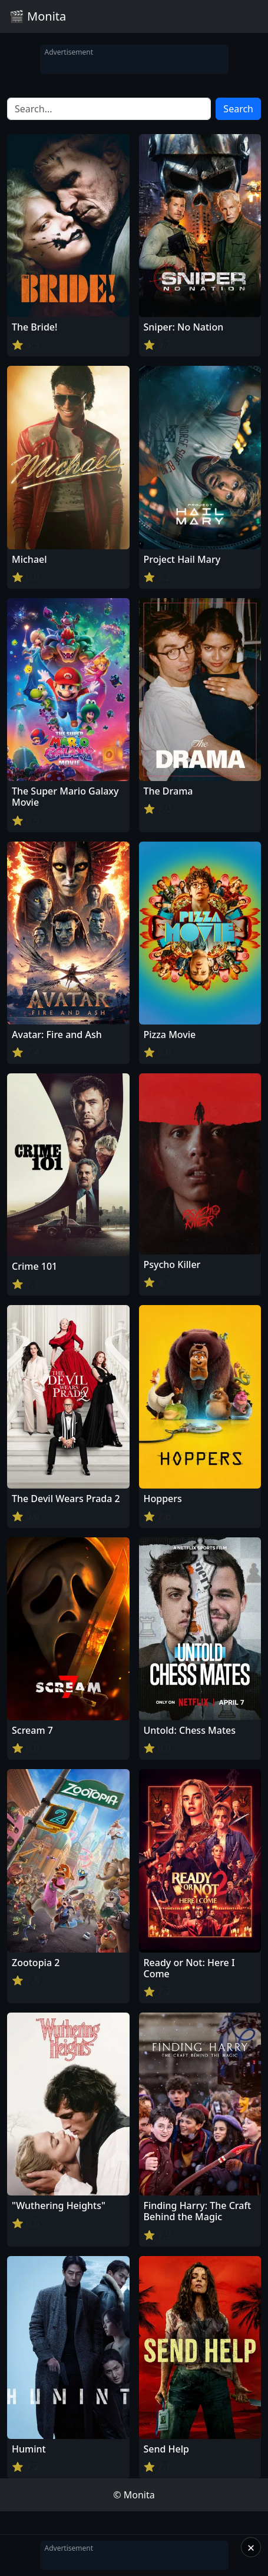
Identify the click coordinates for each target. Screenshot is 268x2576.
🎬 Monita (37, 16)
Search (238, 108)
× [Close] (251, 2547)
